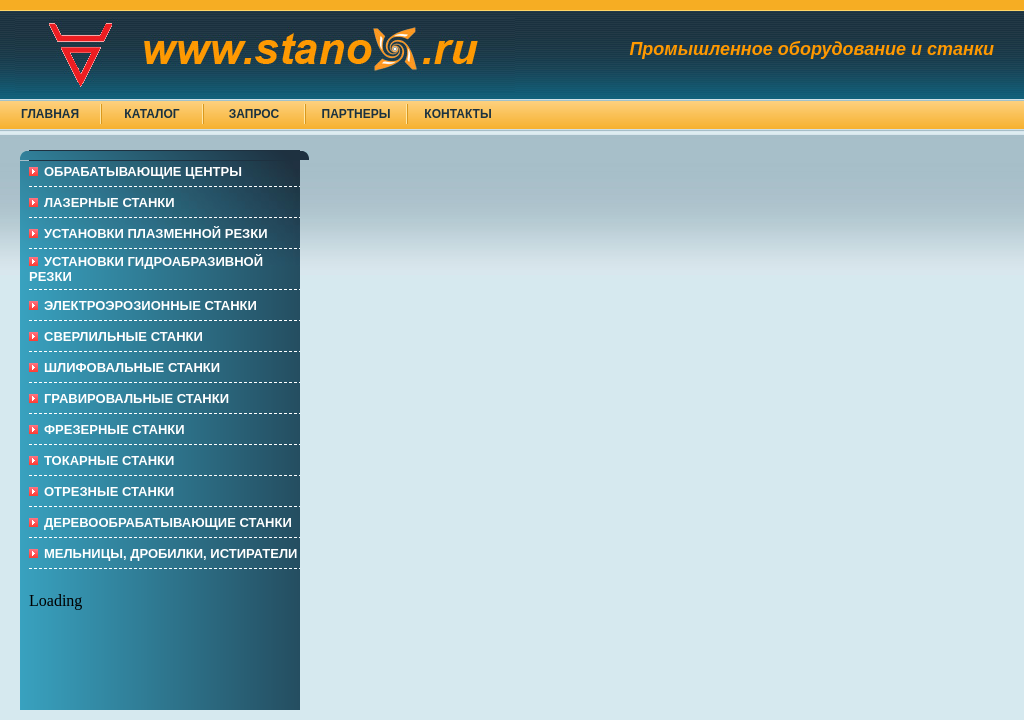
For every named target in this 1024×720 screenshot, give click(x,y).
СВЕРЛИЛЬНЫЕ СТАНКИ (123, 336)
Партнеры (356, 114)
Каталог (151, 114)
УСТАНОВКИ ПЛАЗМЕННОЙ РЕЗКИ (156, 233)
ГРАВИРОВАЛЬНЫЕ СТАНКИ (136, 398)
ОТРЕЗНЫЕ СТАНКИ (109, 491)
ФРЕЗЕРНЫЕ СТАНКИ (114, 429)
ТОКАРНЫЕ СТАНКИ (109, 460)
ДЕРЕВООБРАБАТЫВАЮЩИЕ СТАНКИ (168, 522)
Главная (50, 114)
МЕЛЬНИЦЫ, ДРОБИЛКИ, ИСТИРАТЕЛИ (170, 553)
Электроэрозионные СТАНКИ (150, 305)
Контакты (457, 114)
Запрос (254, 114)
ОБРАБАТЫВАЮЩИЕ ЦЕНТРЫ (143, 171)
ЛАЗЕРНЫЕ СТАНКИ (109, 202)
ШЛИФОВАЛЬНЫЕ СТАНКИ (132, 367)
